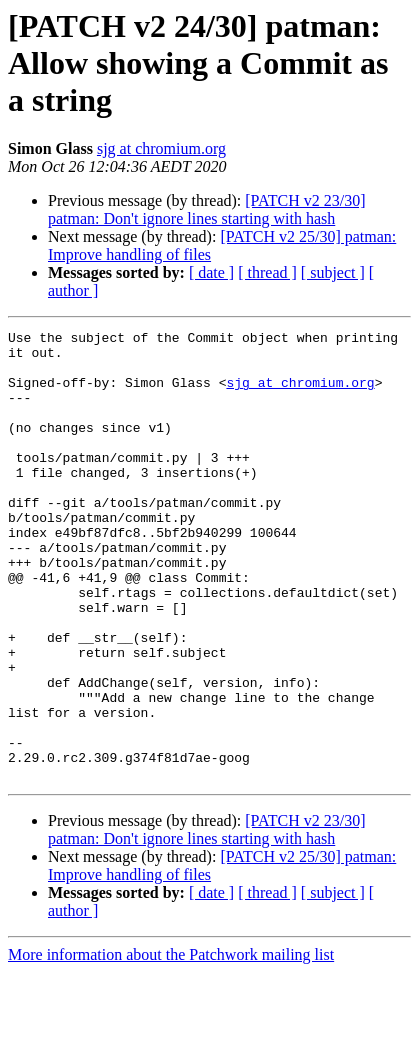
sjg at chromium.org (161, 148)
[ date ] (211, 272)
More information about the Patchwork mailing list (171, 1044)
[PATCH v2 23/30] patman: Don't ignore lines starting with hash (207, 209)
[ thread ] (267, 272)
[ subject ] (333, 272)
